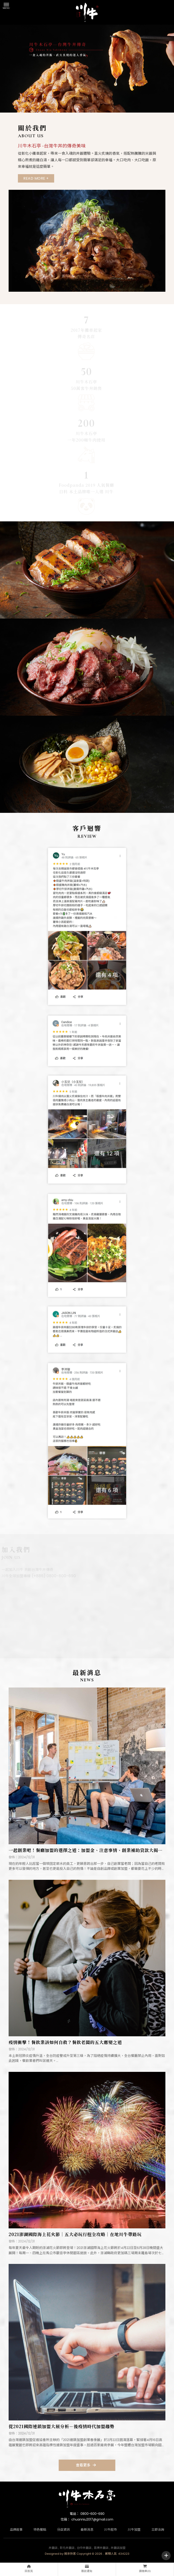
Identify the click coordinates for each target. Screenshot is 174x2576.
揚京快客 (70, 2554)
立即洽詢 (157, 2529)
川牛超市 (110, 2529)
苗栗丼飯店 (101, 2548)
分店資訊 (63, 2529)
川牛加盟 (134, 2529)
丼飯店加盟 (118, 2548)
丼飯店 (53, 2548)
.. (103, 2554)
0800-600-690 (92, 2513)
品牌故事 (16, 2529)
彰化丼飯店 (67, 2548)
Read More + (36, 178)
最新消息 (87, 2529)
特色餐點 (40, 2529)
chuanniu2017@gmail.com (92, 2519)
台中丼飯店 (84, 2548)
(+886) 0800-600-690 (52, 1576)
